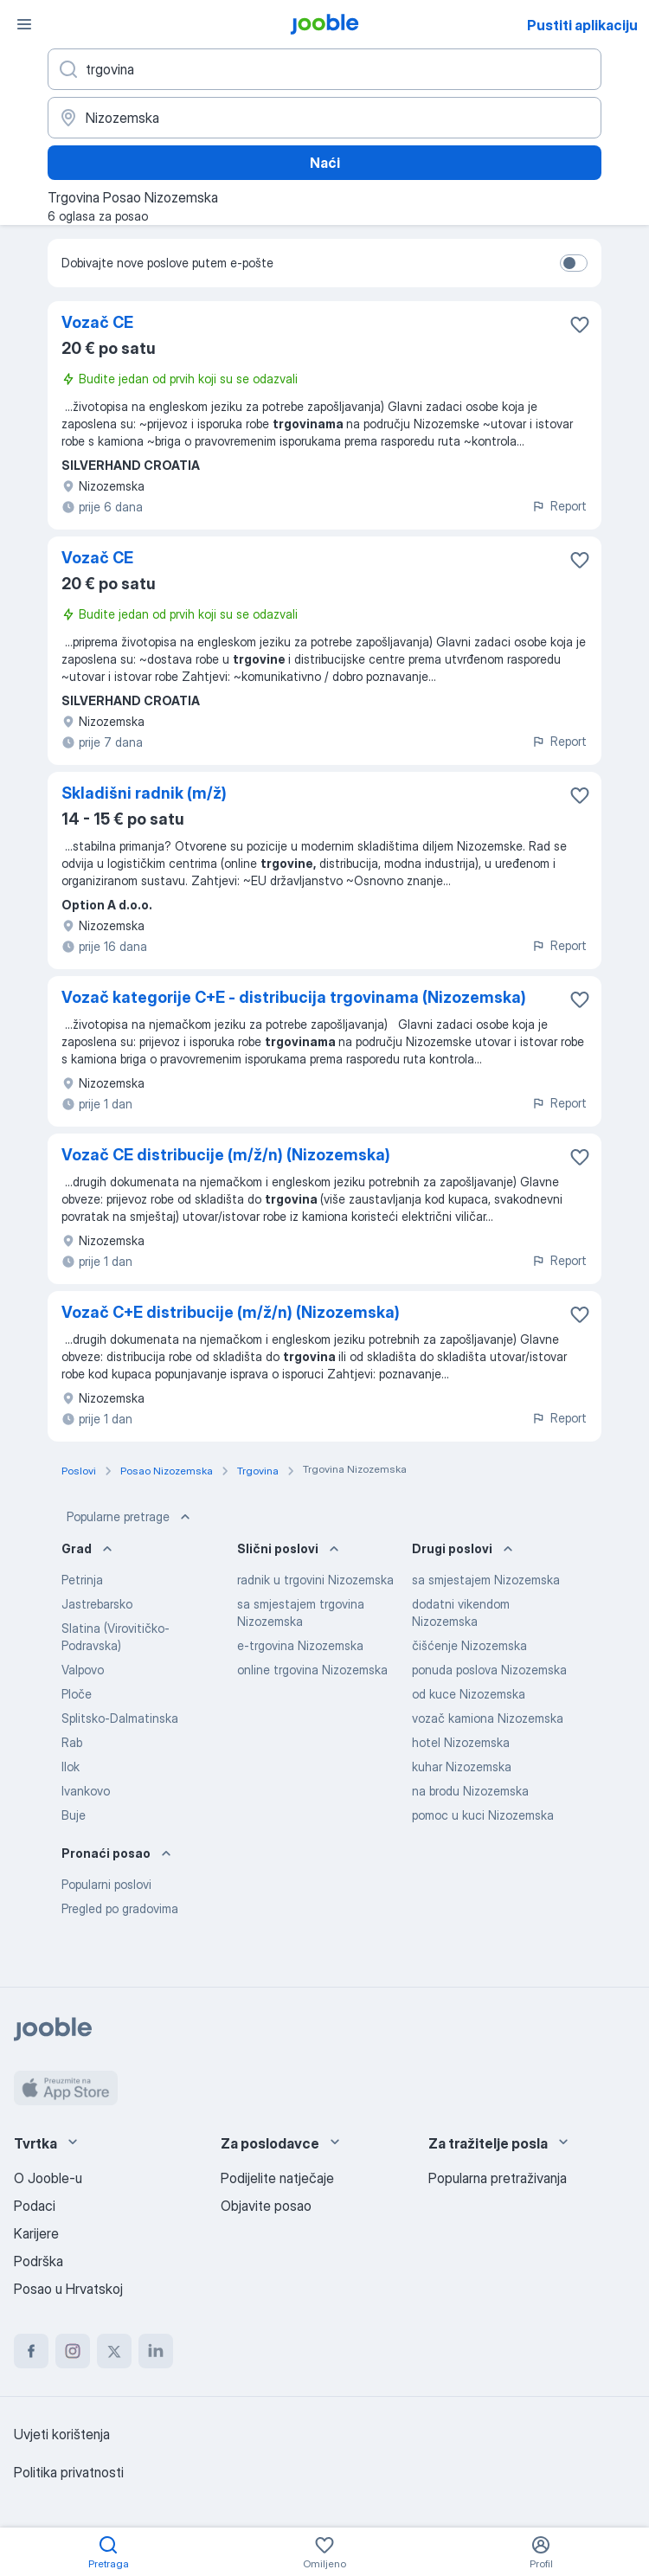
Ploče (76, 1693)
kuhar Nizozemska (461, 1766)
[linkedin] (155, 2351)
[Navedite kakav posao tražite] (324, 69)
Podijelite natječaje (277, 2178)
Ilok (70, 1766)
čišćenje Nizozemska (469, 1645)
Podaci (34, 2205)
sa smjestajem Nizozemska (486, 1579)
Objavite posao (266, 2205)
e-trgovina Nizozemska (300, 1645)
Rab (71, 1742)
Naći (325, 162)
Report (559, 505)
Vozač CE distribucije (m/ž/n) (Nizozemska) (225, 1155)
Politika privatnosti (69, 2472)
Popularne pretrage (130, 1517)
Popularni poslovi (106, 1884)
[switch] (574, 263)
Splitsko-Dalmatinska (119, 1718)
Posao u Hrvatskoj (68, 2288)
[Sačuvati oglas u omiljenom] (580, 324)
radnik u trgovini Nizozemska (315, 1579)
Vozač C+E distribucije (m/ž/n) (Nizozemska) (230, 1312)
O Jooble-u (48, 2178)
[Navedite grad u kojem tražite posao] (324, 117)
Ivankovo (85, 1790)
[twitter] (114, 2351)
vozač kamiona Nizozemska (487, 1718)
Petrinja (82, 1579)
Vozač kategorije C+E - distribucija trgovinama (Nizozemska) (293, 997)
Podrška (38, 2261)
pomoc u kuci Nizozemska (483, 1815)
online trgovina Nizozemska (312, 1669)
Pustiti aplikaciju (582, 25)
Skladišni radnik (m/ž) (144, 793)
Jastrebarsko (96, 1603)
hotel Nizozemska (461, 1742)
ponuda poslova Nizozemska (489, 1669)
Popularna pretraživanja (497, 2178)
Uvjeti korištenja (62, 2434)
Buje (73, 1815)
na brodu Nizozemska (470, 1790)
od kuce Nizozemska (468, 1693)
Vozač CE (97, 322)
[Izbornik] (24, 24)
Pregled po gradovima (119, 1908)
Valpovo (82, 1669)
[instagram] (72, 2351)
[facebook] (31, 2351)
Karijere (36, 2233)
